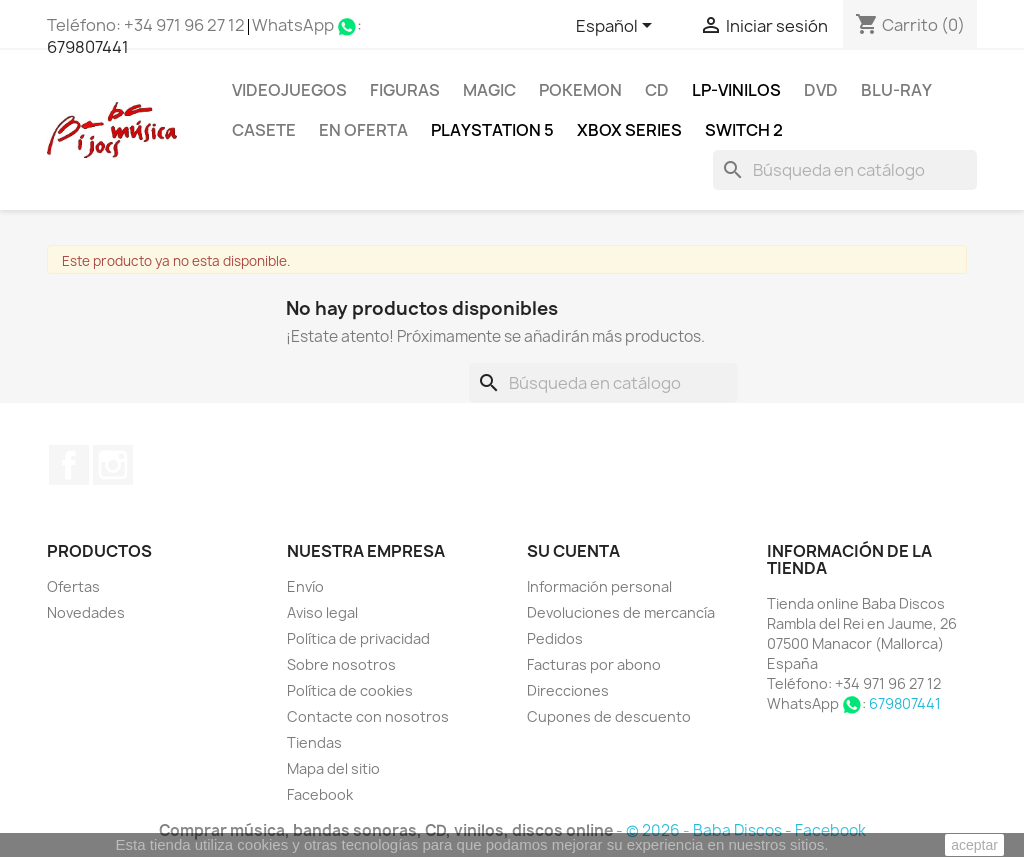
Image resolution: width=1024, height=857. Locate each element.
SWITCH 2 (744, 130)
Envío (305, 586)
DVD (821, 90)
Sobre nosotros (341, 664)
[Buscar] (845, 170)
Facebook (69, 465)
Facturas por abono (594, 664)
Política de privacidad (358, 638)
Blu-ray (896, 90)
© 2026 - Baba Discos (705, 830)
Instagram (113, 465)
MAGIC (489, 90)
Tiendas (314, 742)
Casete (264, 130)
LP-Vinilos (736, 90)
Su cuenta (573, 551)
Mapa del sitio (333, 768)
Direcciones (568, 690)
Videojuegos (289, 90)
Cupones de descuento (609, 716)
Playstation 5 (492, 130)
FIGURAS (405, 90)
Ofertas (73, 586)
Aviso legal (322, 612)
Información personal (599, 586)
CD (657, 90)
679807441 (88, 47)
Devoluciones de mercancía (621, 612)
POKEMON (580, 90)
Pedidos (555, 638)
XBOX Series (629, 130)
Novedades (86, 612)
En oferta (363, 130)
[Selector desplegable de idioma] (617, 27)
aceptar (974, 845)
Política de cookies (350, 690)
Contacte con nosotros (368, 716)
